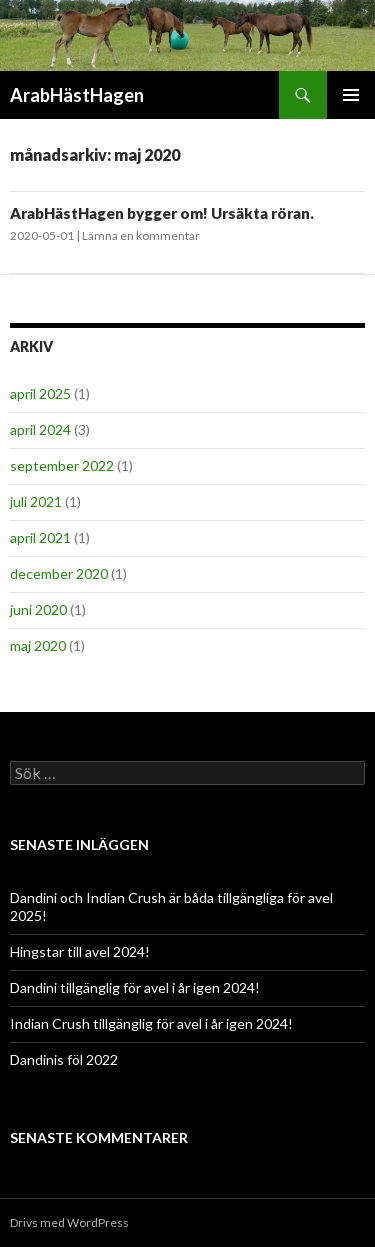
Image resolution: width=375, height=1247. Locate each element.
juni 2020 (38, 609)
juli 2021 (36, 501)
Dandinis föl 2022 (64, 1059)
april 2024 (40, 429)
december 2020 (59, 573)
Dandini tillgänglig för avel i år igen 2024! (135, 987)
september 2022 (62, 465)
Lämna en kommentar (141, 235)
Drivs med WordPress (69, 1222)
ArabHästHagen (77, 95)
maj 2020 (38, 645)
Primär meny (351, 95)
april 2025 (40, 393)
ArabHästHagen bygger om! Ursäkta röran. (162, 213)
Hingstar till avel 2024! (80, 951)
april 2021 (40, 537)
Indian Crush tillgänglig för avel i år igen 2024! (151, 1023)
